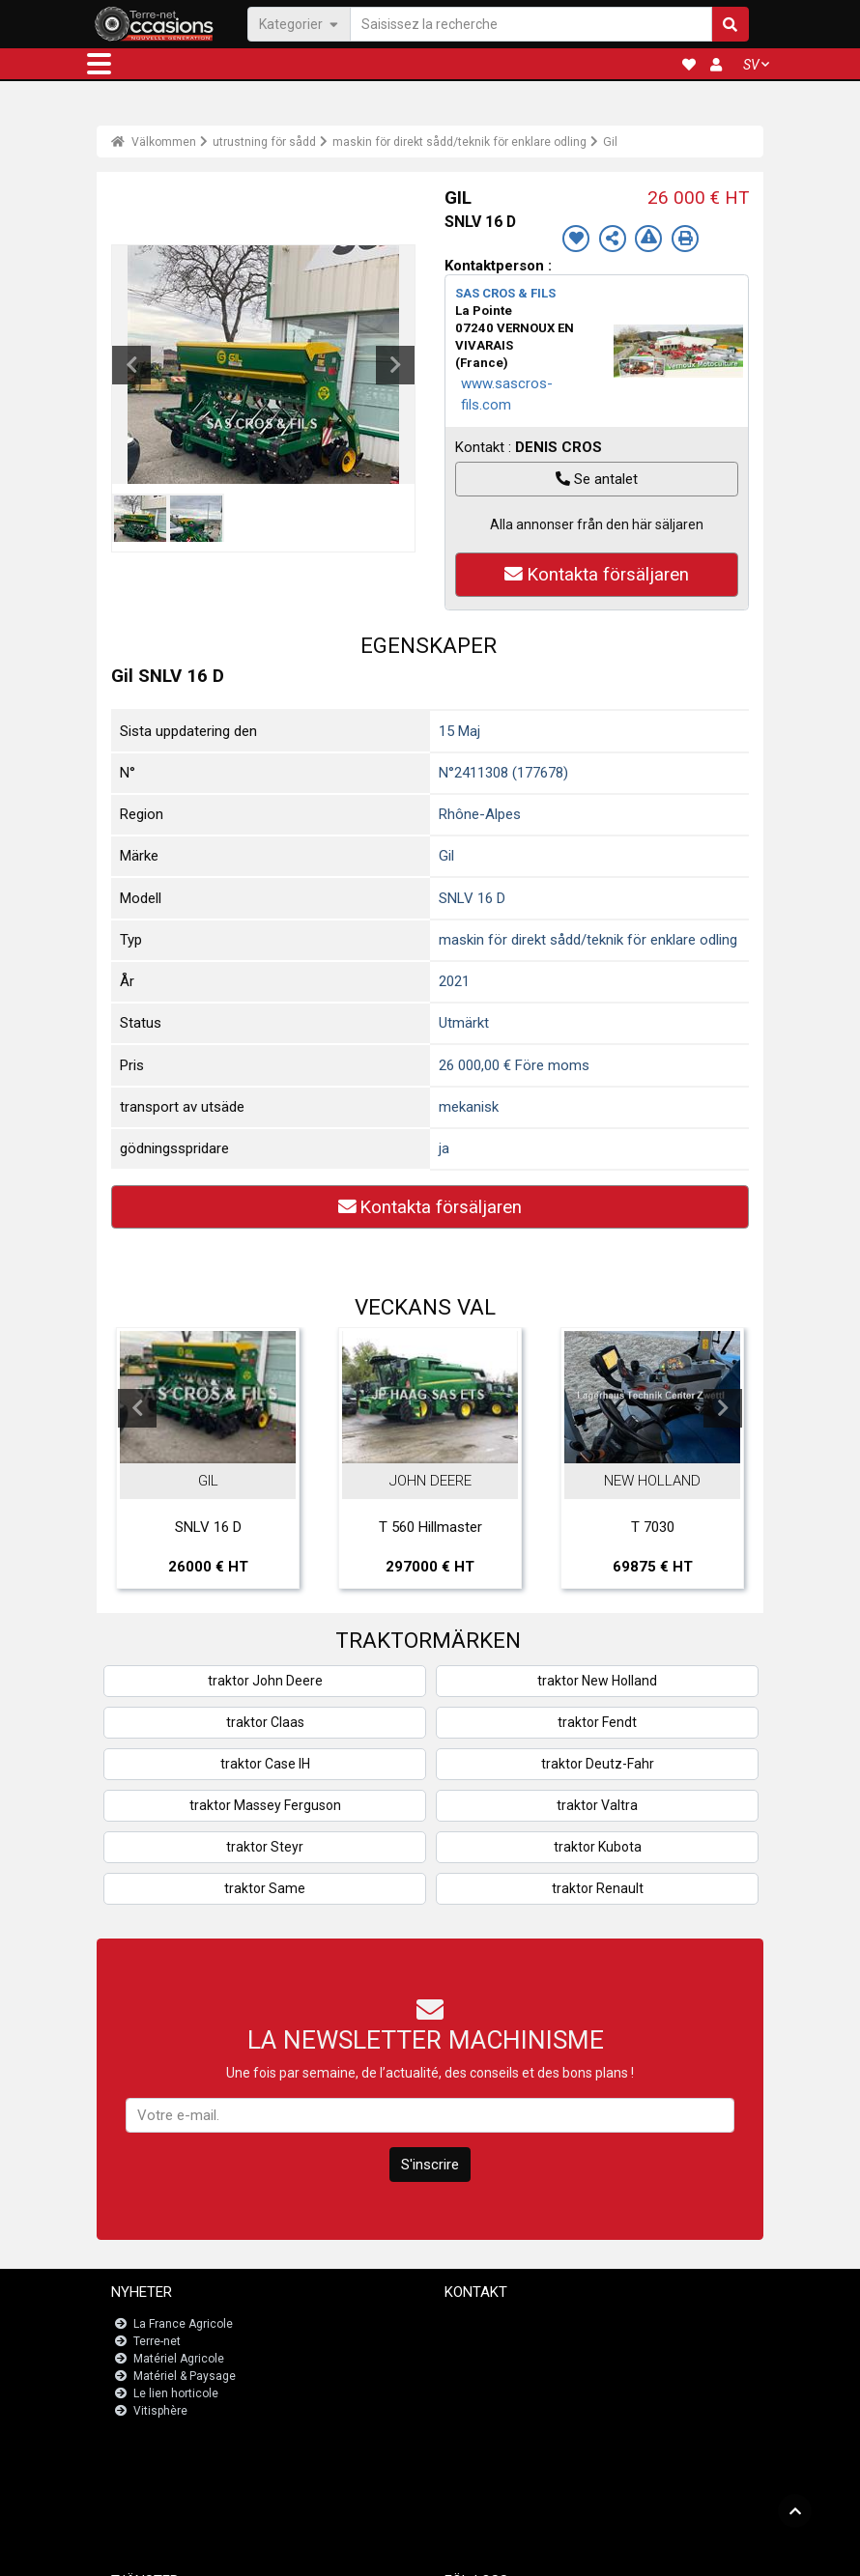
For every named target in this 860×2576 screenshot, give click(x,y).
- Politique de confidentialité (547, 2553)
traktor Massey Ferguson (265, 1805)
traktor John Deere (265, 1680)
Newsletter (485, 2341)
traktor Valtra (597, 1805)
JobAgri (156, 2474)
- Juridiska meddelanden (407, 2553)
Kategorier (299, 23)
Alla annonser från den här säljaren (596, 524)
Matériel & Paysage (184, 2376)
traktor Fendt (597, 1722)
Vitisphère (160, 2411)
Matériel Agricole (178, 2358)
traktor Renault (598, 1888)
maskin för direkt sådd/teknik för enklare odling (459, 142)
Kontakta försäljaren (596, 574)
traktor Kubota (598, 1846)
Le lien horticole (175, 2393)
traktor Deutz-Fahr (597, 1763)
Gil (610, 142)
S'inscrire (430, 2164)
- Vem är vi (649, 2553)
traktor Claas (265, 1722)
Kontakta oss (491, 2324)
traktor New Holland (597, 1680)
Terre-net (157, 2341)
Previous (131, 365)
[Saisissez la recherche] (531, 24)
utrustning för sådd (264, 142)
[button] (99, 63)
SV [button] (751, 64)
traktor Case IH (265, 1763)
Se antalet (597, 479)
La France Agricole (183, 2324)
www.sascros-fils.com (507, 394)
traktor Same (264, 1888)
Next (395, 365)
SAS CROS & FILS (505, 293)
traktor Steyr (264, 1846)
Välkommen (153, 142)
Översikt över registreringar (209, 2492)
